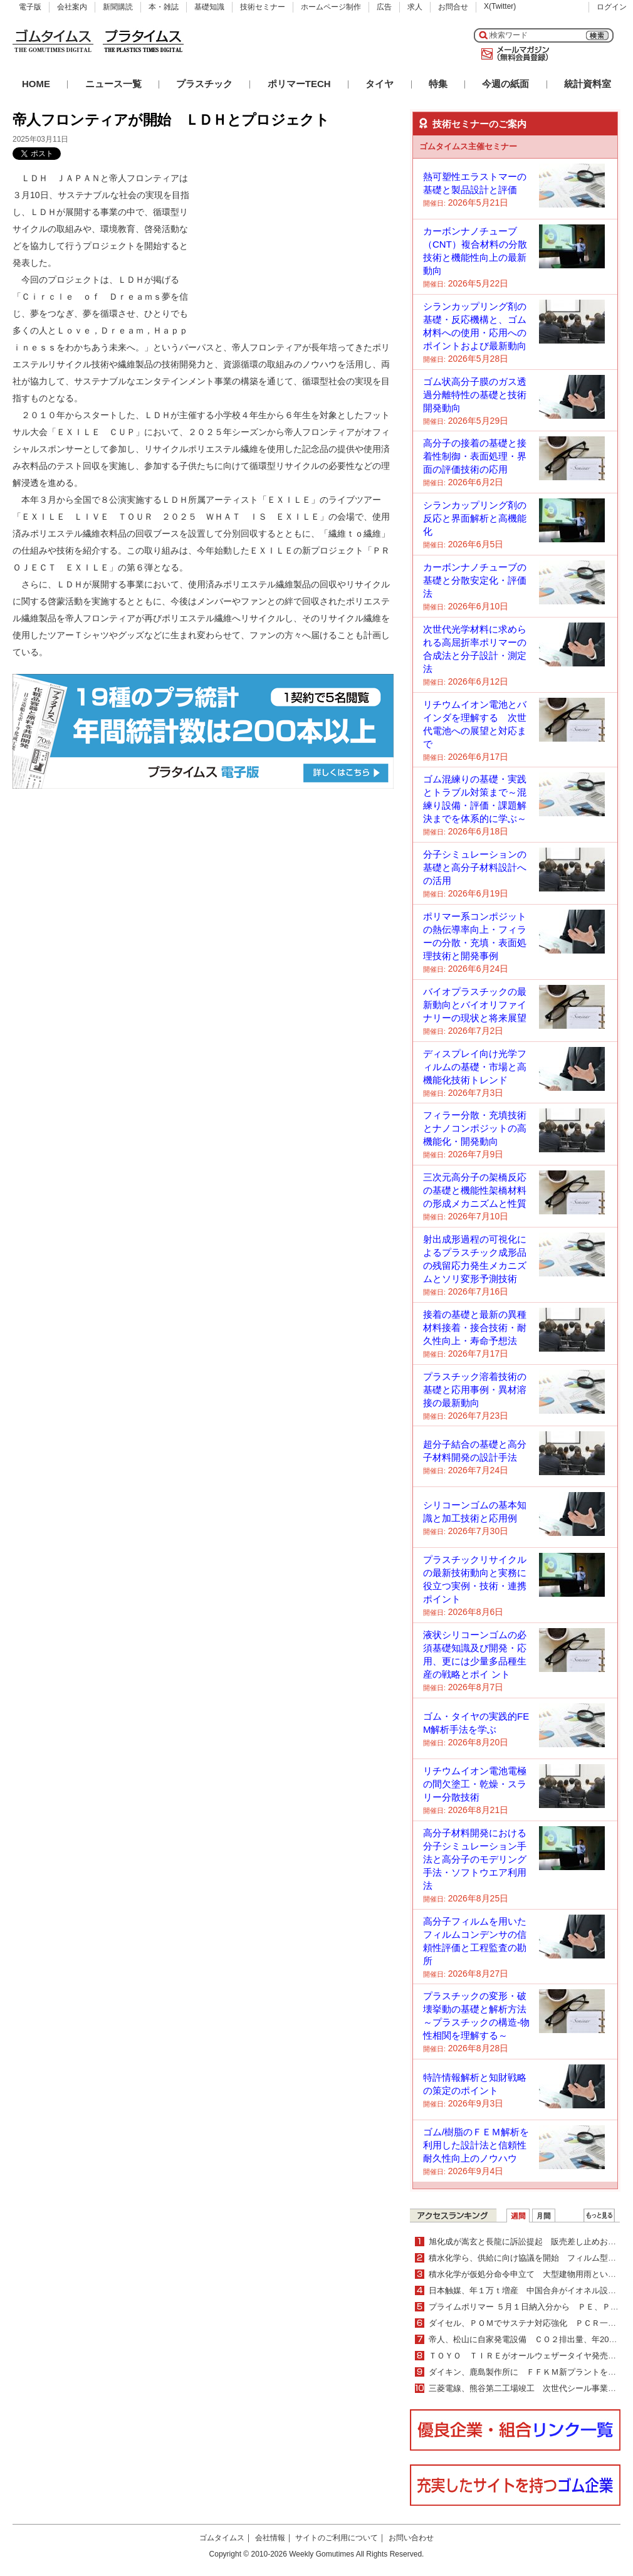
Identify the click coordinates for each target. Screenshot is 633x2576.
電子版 (30, 7)
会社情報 (270, 2537)
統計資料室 (587, 83)
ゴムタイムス (221, 2537)
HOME (36, 83)
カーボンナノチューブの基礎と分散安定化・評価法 (474, 580)
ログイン (612, 7)
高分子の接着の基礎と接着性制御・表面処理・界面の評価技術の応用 (474, 456)
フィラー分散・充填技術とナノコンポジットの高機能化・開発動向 (474, 1128)
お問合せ (453, 7)
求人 (414, 7)
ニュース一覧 (113, 83)
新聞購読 (118, 7)
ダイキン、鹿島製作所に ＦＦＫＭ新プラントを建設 (526, 2372)
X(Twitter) (500, 6)
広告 (384, 7)
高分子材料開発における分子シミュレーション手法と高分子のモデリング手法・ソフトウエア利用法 (474, 1859)
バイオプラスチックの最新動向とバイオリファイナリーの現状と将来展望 (474, 1004)
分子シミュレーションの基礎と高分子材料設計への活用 (474, 867)
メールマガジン (512, 54)
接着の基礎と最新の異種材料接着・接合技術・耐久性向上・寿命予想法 (474, 1327)
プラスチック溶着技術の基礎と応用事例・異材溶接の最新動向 (474, 1389)
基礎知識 (209, 7)
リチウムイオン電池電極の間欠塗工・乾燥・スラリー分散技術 (474, 1783)
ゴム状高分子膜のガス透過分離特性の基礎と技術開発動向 (474, 394)
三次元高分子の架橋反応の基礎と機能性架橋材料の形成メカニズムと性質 (474, 1190)
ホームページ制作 (331, 7)
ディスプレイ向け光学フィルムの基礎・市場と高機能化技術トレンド (474, 1066)
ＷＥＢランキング (599, 2215)
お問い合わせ (411, 2537)
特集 (438, 83)
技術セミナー (262, 7)
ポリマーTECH (299, 83)
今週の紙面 (505, 83)
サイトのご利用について (336, 2537)
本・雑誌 (164, 7)
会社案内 (72, 7)
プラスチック (204, 83)
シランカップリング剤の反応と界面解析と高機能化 (474, 518)
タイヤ (379, 83)
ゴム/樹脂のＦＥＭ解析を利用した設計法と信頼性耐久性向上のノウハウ (476, 2145)
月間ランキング (543, 2215)
